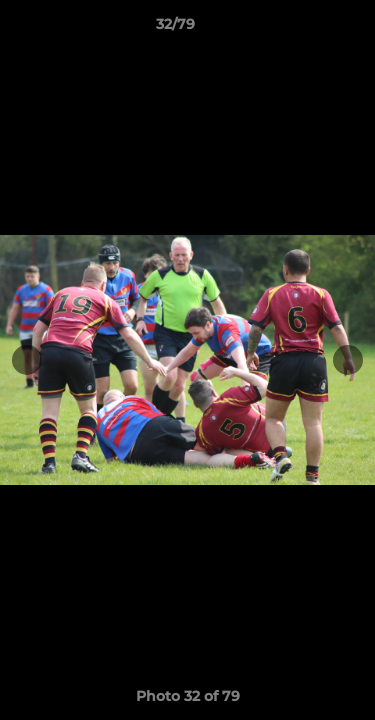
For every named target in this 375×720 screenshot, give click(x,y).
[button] (303, 29)
